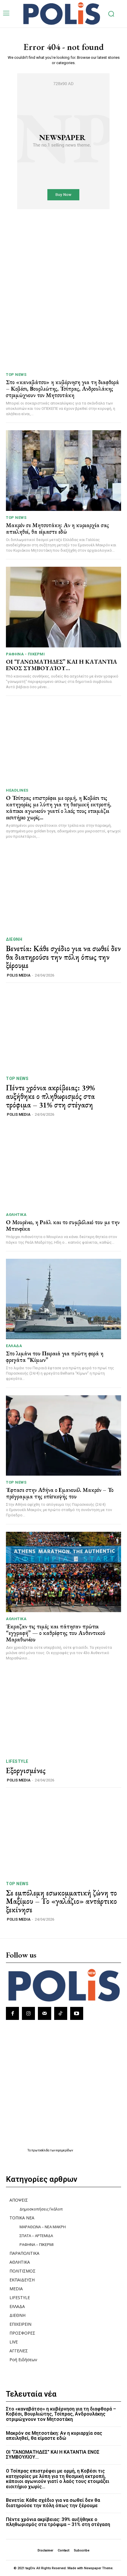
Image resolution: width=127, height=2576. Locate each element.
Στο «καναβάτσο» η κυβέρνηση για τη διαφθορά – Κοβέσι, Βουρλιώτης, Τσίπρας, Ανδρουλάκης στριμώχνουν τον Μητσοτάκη (62, 388)
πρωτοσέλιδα (40, 2150)
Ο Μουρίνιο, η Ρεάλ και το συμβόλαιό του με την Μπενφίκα (63, 1225)
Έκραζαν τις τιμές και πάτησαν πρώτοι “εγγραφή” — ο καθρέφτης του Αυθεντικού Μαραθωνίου (55, 1632)
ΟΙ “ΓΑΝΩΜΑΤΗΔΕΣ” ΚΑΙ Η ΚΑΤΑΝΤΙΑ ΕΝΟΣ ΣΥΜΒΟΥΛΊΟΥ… (61, 665)
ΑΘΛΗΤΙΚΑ (16, 1214)
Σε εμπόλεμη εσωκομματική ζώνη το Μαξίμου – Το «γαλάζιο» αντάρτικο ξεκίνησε (61, 1901)
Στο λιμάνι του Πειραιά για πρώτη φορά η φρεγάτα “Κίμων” (54, 1356)
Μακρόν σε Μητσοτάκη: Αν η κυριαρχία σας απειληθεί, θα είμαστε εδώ (57, 528)
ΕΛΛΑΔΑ (14, 1346)
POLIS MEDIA (18, 975)
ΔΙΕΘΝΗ (14, 939)
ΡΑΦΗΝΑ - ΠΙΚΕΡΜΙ (25, 654)
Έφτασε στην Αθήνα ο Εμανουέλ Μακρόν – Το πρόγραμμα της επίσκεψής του (59, 1493)
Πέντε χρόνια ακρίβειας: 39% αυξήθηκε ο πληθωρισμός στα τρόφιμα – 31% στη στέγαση (50, 1096)
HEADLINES (17, 790)
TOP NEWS (16, 374)
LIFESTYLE (17, 1761)
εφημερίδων (64, 2150)
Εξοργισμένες (26, 1770)
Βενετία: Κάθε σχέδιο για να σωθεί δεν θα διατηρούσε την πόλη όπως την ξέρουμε (63, 956)
